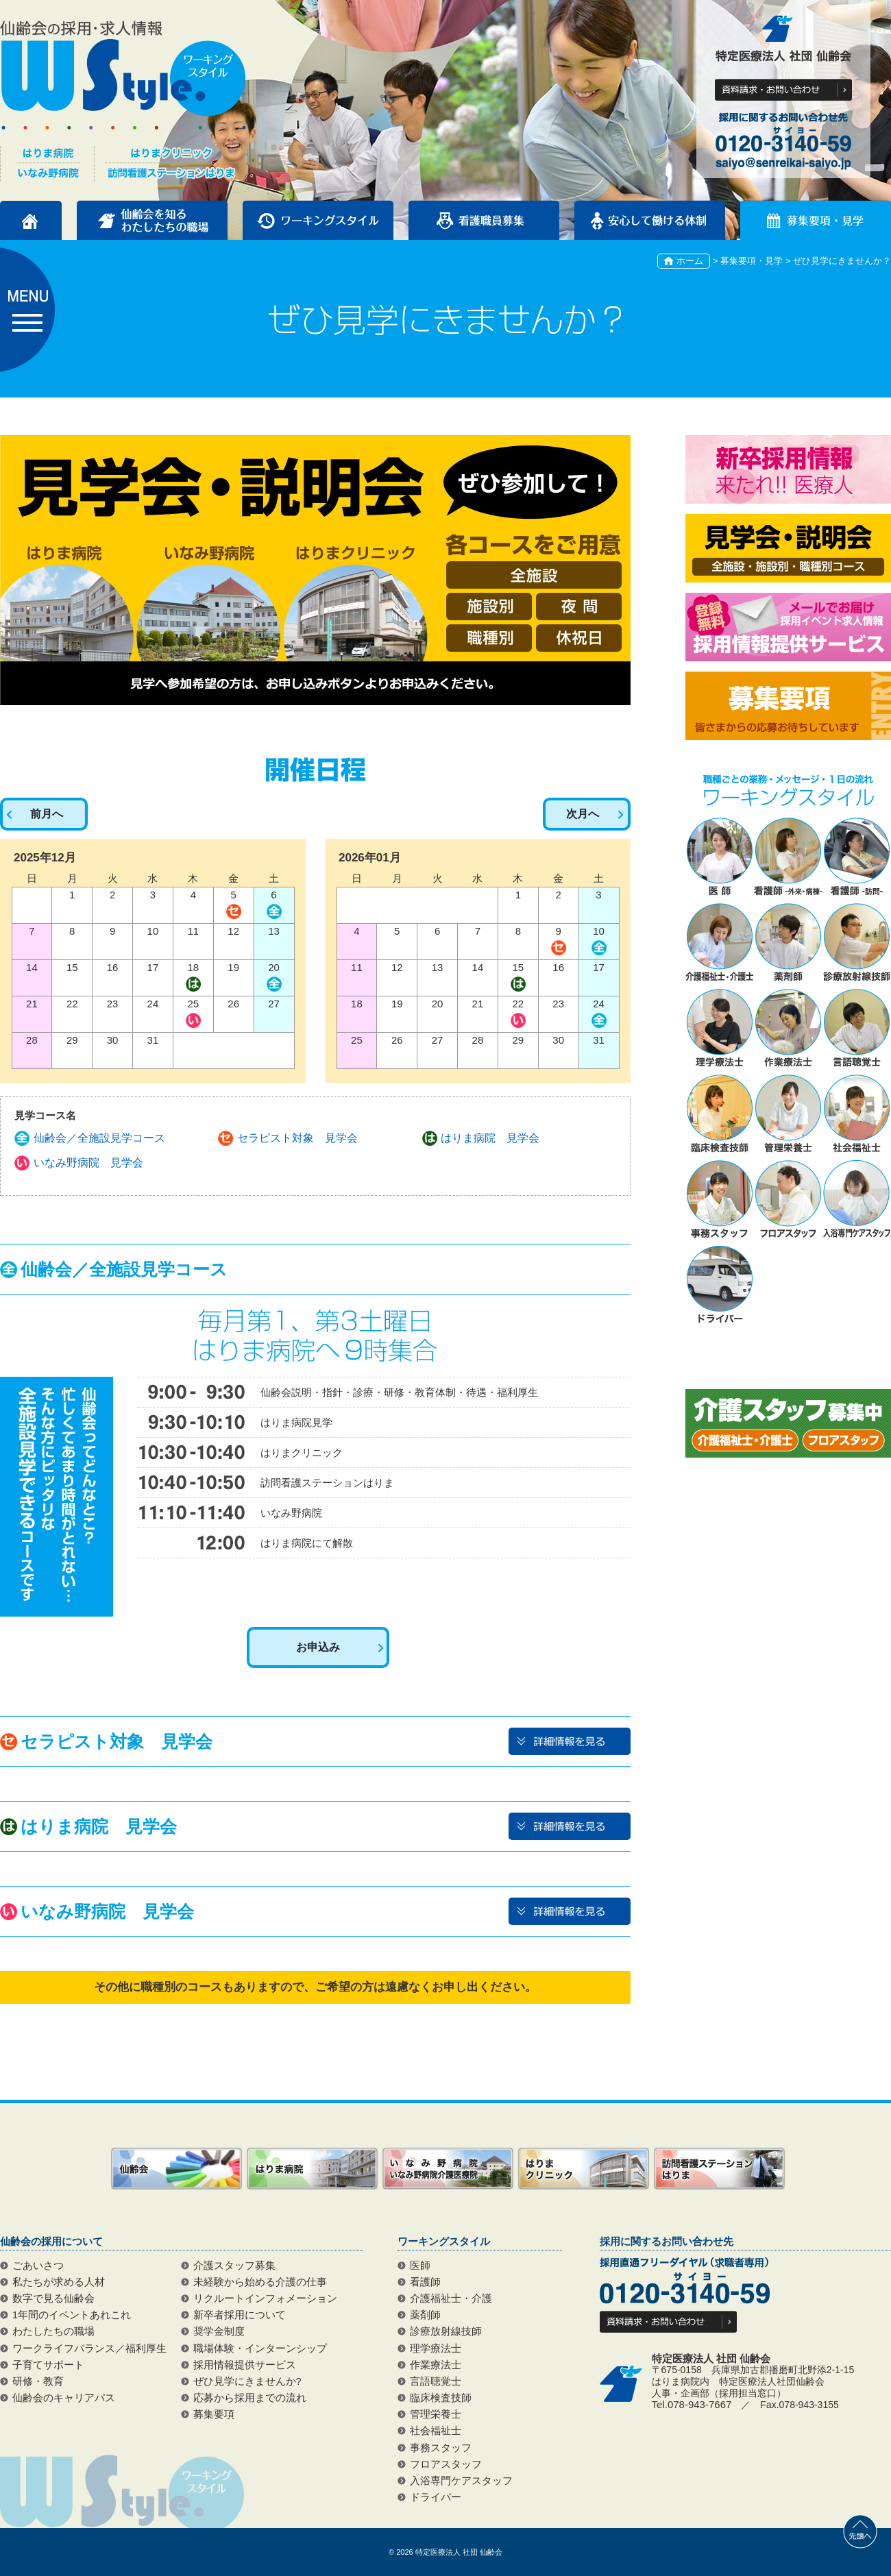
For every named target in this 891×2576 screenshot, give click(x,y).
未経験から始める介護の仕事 (260, 2282)
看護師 (425, 2282)
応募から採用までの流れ (249, 2397)
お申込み (318, 1647)
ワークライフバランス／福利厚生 (89, 2348)
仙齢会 (176, 2168)
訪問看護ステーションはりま (719, 2168)
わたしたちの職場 (53, 2331)
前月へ (46, 814)
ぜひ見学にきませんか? (247, 2381)
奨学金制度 (219, 2331)
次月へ (582, 814)
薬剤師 (425, 2314)
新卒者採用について (239, 2314)
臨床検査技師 (441, 2397)
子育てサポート (48, 2364)
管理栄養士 (435, 2414)
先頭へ (860, 2531)
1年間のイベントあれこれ (71, 2314)
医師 (420, 2265)
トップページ (31, 220)
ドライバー (435, 2497)
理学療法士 (435, 2348)
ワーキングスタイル (318, 220)
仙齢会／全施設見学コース (99, 1138)
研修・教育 (38, 2381)
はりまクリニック (583, 2168)
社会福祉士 (435, 2430)
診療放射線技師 (446, 2331)
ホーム (689, 261)
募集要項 (213, 2414)
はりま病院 (312, 2168)
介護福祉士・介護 (451, 2298)
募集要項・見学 (815, 220)
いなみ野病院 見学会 (88, 1162)
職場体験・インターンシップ (260, 2348)
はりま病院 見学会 (490, 1138)
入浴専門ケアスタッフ (461, 2480)
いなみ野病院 (447, 2168)
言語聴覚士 (435, 2381)
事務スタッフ (441, 2447)
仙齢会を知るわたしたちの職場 (152, 220)
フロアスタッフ (446, 2464)
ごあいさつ (38, 2265)
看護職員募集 (483, 220)
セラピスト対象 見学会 (297, 1138)
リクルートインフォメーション (265, 2298)
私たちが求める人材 (58, 2282)
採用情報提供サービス (244, 2364)
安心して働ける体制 (649, 220)
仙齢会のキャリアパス (63, 2397)
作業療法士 (435, 2364)
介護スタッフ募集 (234, 2265)
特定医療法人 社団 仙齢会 (458, 2552)
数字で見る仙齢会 (53, 2298)
